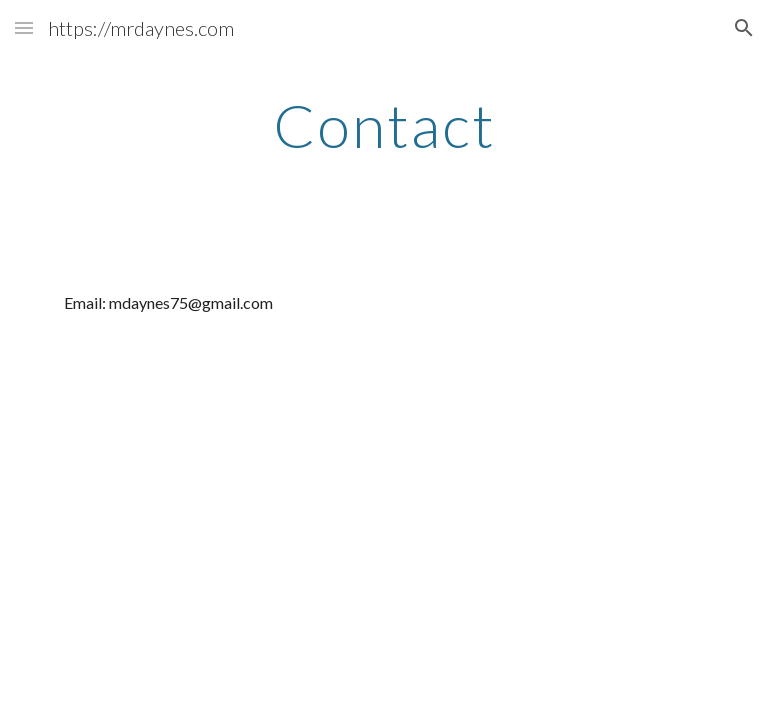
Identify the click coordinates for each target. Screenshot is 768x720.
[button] (24, 27)
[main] (383, 125)
